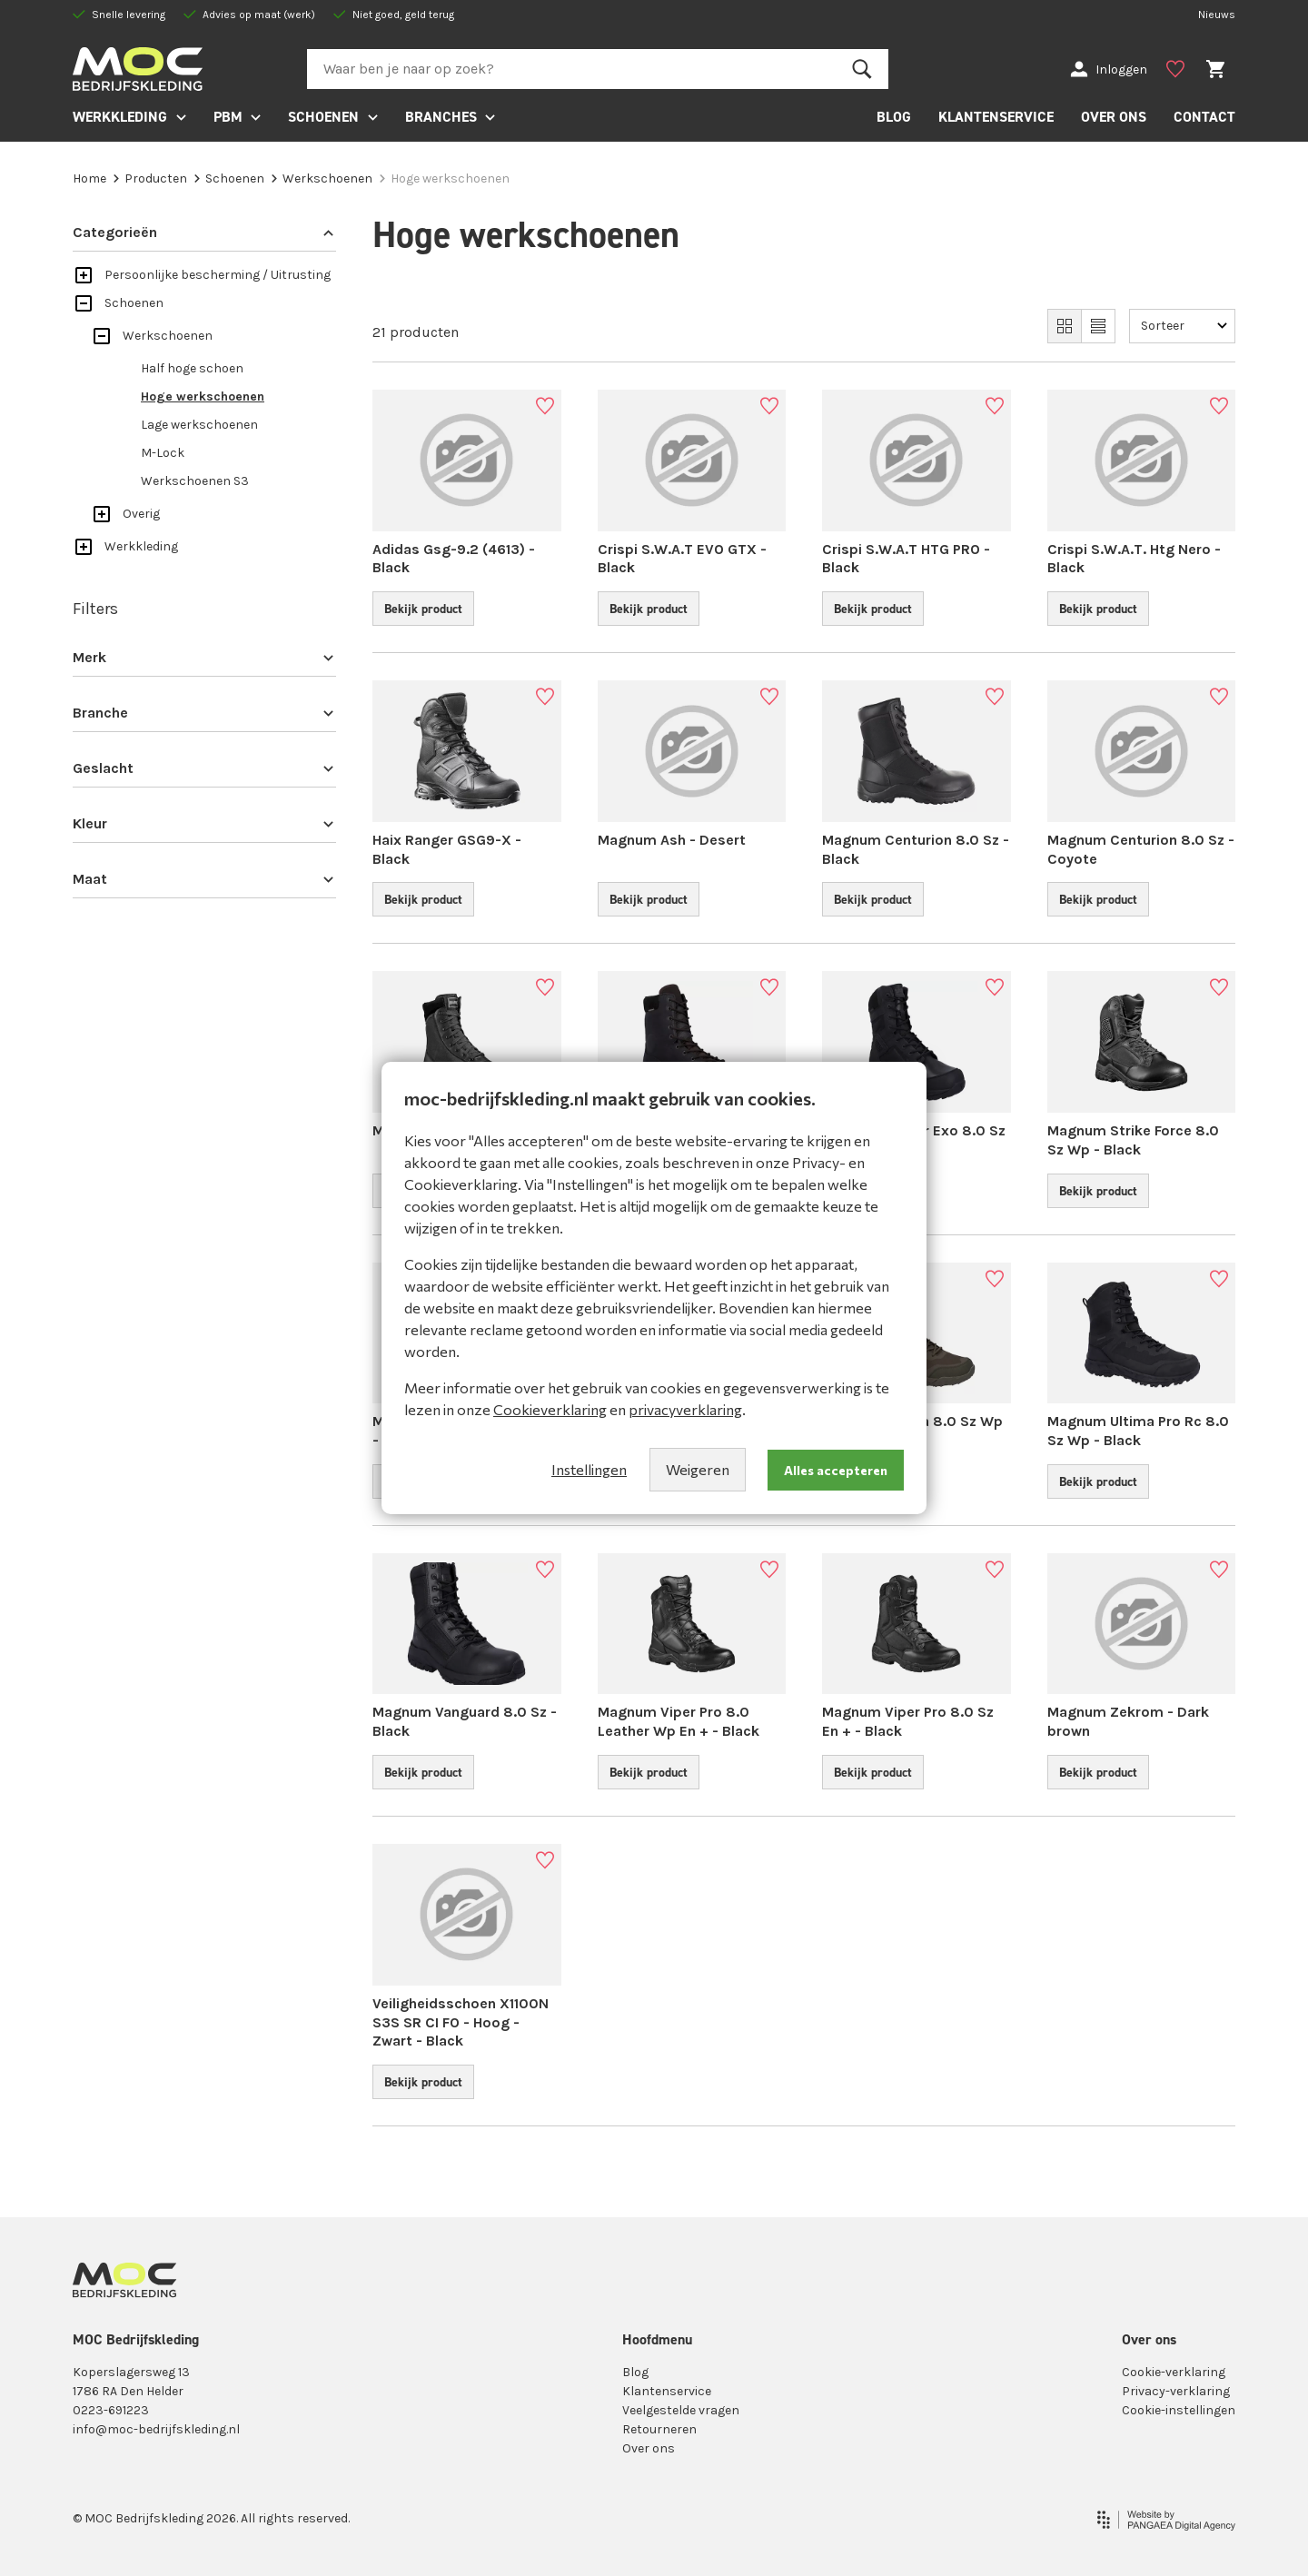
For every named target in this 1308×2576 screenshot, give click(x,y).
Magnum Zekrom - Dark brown (1128, 1721)
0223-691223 (111, 2410)
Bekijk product (423, 608)
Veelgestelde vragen (680, 2410)
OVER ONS (1113, 116)
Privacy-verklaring (1176, 2391)
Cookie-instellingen (1178, 2410)
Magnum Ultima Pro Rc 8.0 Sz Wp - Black (1138, 1430)
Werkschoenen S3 (195, 481)
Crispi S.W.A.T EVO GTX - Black (682, 558)
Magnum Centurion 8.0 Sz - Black (915, 849)
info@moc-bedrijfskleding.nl (156, 2429)
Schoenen (229, 178)
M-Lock (162, 453)
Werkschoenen (322, 178)
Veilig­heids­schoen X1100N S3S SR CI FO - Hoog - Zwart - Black (460, 2022)
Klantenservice (666, 2391)
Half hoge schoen (192, 368)
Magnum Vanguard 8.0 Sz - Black (464, 1721)
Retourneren (659, 2429)
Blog (635, 2372)
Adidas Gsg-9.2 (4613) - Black (453, 558)
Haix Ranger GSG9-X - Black (446, 849)
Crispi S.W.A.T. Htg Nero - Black (1134, 558)
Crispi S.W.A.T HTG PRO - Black (906, 558)
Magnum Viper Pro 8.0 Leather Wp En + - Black (678, 1721)
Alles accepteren (835, 1470)
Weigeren (697, 1469)
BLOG (894, 116)
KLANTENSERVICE (996, 116)
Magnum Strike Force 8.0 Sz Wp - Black (1133, 1140)
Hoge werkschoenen (202, 396)
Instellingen (589, 1469)
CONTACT (1204, 116)
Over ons (648, 2448)
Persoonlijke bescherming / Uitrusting (217, 274)
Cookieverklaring (550, 1409)
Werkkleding (141, 546)
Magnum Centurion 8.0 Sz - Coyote (1140, 849)
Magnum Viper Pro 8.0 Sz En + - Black (908, 1721)
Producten (150, 178)
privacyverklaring (685, 1409)
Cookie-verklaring (1173, 2372)
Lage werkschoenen (199, 424)
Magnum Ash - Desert (672, 839)
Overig (141, 513)
